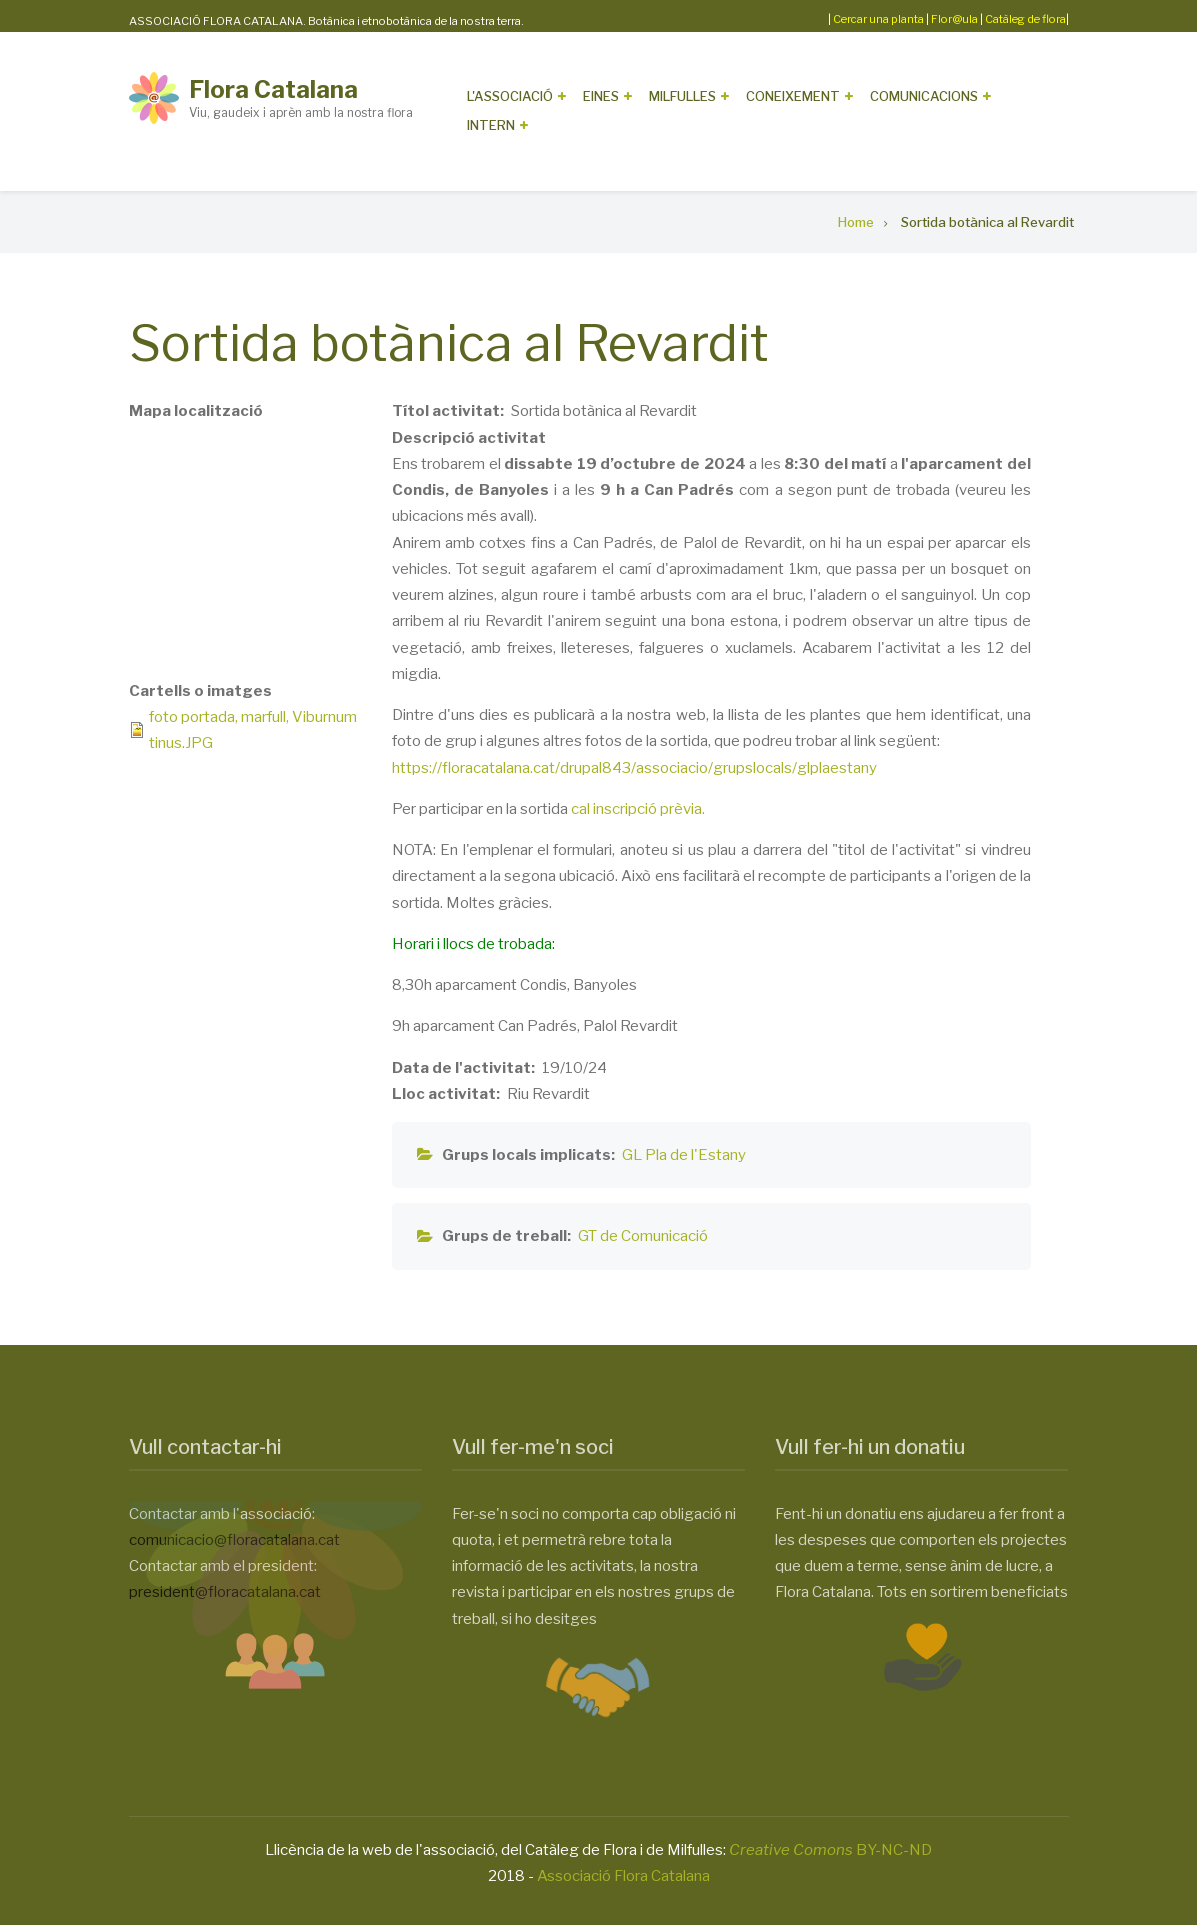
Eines (601, 96)
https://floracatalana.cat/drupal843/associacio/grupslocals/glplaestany (634, 768)
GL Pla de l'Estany (684, 1155)
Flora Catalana (273, 89)
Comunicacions (924, 96)
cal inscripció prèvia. (638, 809)
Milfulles (682, 96)
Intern (491, 125)
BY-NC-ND (830, 1850)
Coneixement (793, 96)
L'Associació (510, 96)
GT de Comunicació (643, 1236)
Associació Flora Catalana (623, 1876)
